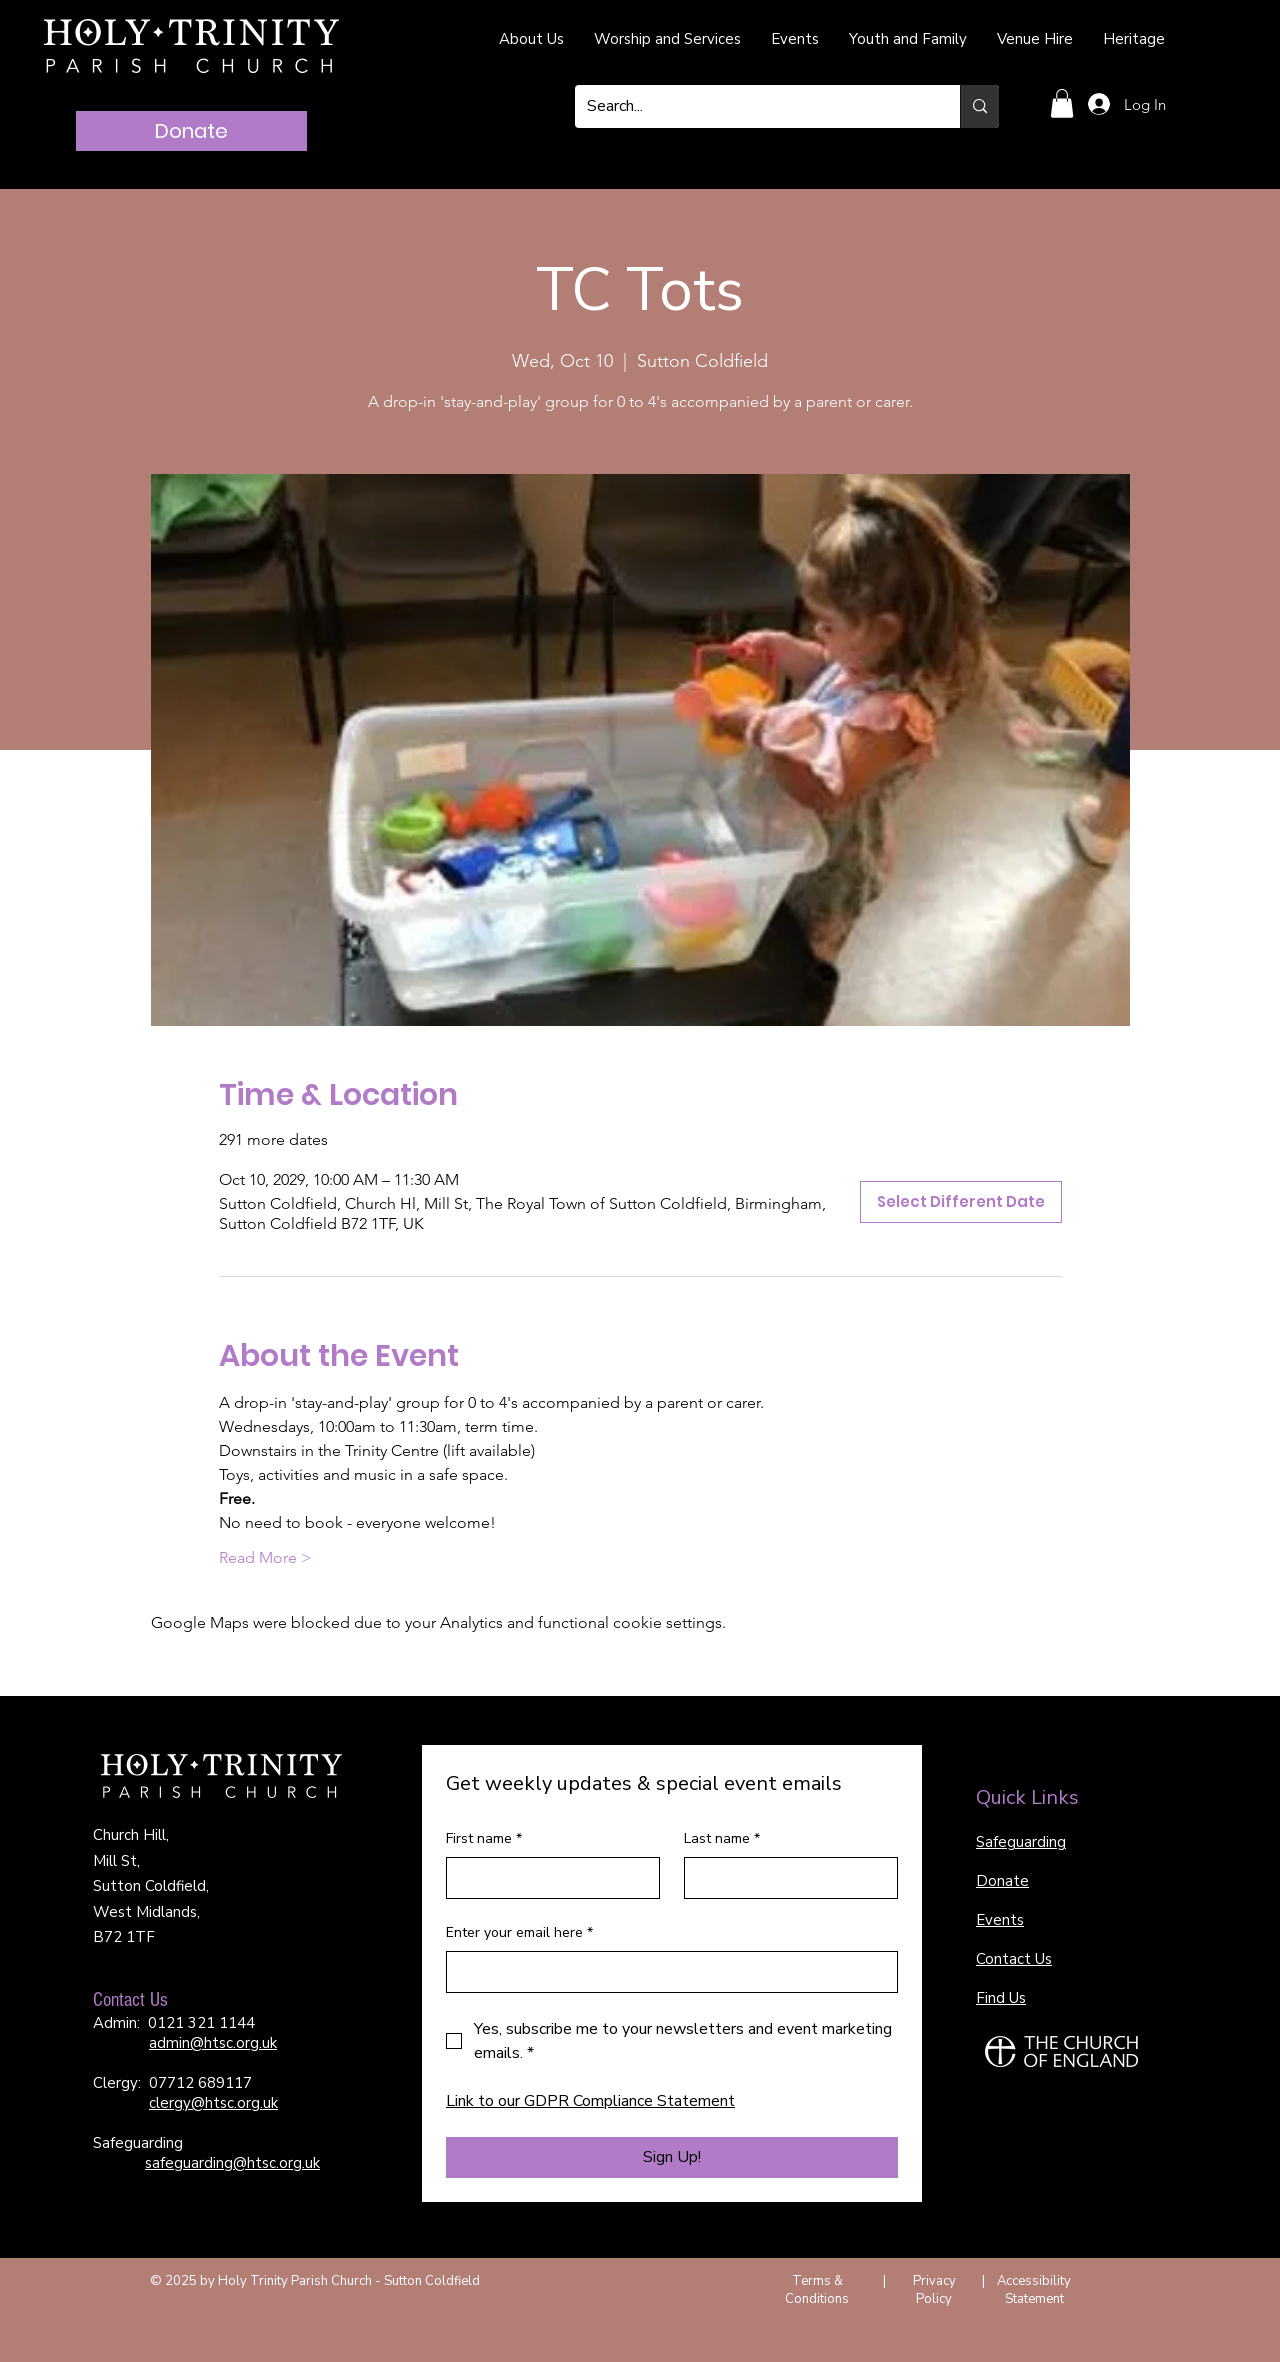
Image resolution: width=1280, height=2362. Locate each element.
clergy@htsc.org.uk (213, 2103)
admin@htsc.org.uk (213, 2043)
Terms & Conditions (817, 2290)
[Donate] (191, 131)
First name (484, 1839)
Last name (722, 1839)
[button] (1062, 103)
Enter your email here (519, 1933)
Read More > (265, 1557)
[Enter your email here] (666, 1972)
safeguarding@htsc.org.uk (232, 2163)
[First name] (547, 1878)
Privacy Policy (934, 2290)
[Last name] (785, 1878)
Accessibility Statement (1034, 2290)
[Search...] (752, 106)
